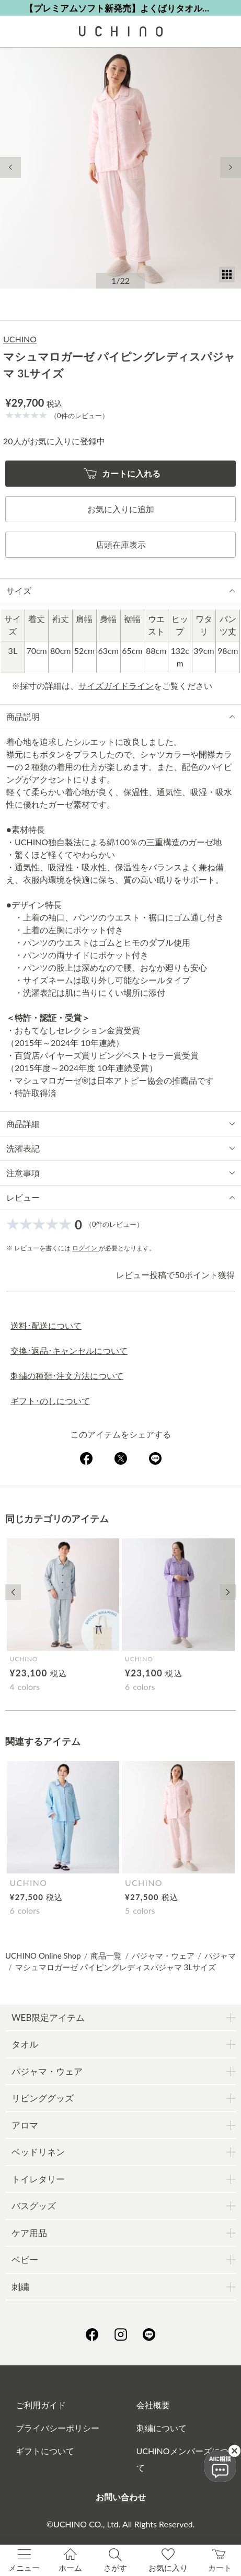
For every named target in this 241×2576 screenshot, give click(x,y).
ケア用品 (29, 2232)
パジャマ (220, 1955)
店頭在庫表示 (121, 544)
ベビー (25, 2259)
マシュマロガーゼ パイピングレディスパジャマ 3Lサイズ (115, 1967)
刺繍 (20, 2286)
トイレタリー (38, 2179)
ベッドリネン (38, 2151)
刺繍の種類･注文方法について (66, 1376)
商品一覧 (106, 1955)
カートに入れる (122, 473)
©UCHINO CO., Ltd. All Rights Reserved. (121, 2524)
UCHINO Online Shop (43, 1955)
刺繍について (161, 2428)
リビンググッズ (43, 2097)
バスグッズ (34, 2205)
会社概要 (153, 2405)
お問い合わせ (121, 2497)
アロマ (25, 2125)
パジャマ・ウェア (163, 1955)
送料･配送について (46, 1325)
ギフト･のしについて (50, 1401)
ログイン (85, 1248)
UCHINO (20, 339)
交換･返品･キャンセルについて (69, 1350)
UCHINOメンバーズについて (186, 2459)
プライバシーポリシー (57, 2428)
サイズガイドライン (116, 686)
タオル (25, 2044)
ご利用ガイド (41, 2405)
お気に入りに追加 (120, 509)
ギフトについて (45, 2451)
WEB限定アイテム (48, 2017)
